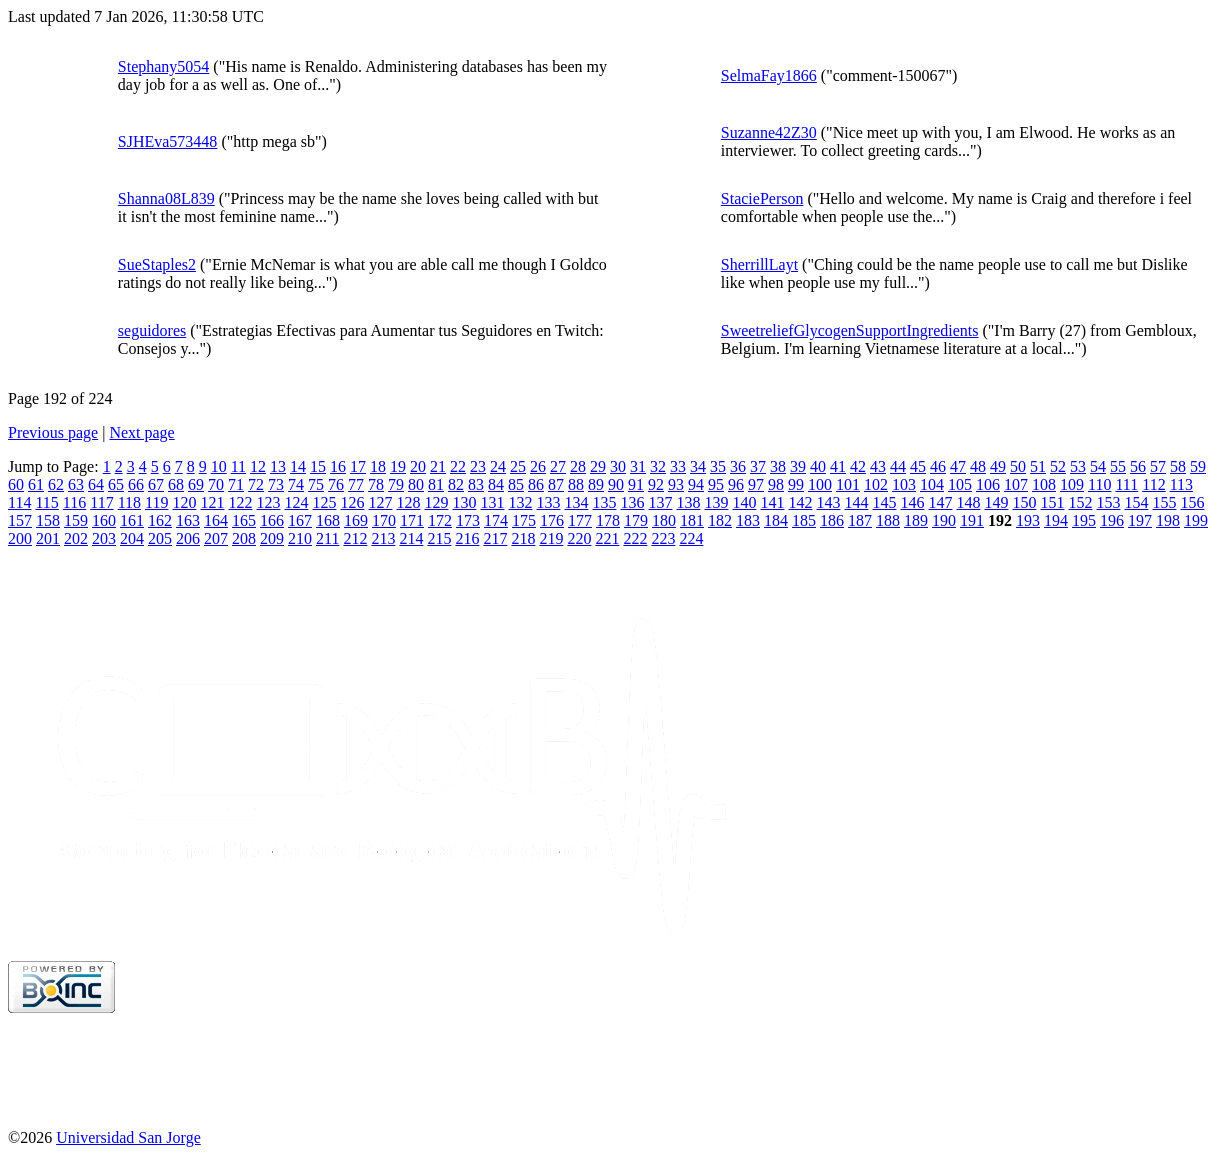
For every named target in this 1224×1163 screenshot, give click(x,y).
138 (688, 502)
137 (660, 502)
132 (520, 502)
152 (1080, 502)
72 (256, 484)
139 (716, 502)
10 (219, 466)
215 (439, 538)
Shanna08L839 (166, 198)
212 (355, 538)
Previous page (53, 432)
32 (658, 466)
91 (636, 484)
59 (1198, 466)
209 (272, 538)
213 (383, 538)
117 (101, 502)
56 (1138, 466)
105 (960, 484)
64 (96, 484)
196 (1112, 520)
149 (996, 502)
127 (380, 502)
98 (776, 484)
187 (860, 520)
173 (468, 520)
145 (884, 502)
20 (418, 466)
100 (820, 484)
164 (216, 520)
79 (396, 484)
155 (1164, 502)
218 (523, 538)
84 (496, 484)
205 (160, 538)
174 (496, 520)
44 (898, 466)
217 (495, 538)
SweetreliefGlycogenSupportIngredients (850, 330)
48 (978, 466)
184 (776, 520)
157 (20, 520)
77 (356, 484)
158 (48, 520)
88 (576, 484)
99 (796, 484)
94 (696, 484)
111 (1126, 484)
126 (352, 502)
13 (278, 466)
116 (74, 502)
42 (858, 466)
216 (467, 538)
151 (1052, 502)
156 (1192, 502)
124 (296, 502)
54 (1098, 466)
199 (1196, 520)
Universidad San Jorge (128, 1137)
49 (998, 466)
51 (1038, 466)
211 (327, 538)
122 (240, 502)
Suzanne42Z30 (769, 132)
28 (578, 466)
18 (378, 466)
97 (756, 484)
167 (300, 520)
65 (116, 484)
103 (904, 484)
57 (1158, 466)
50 (1018, 466)
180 (664, 520)
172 (440, 520)
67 (156, 484)
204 (132, 538)
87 (556, 484)
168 (328, 520)
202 (76, 538)
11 (238, 466)
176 (552, 520)
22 (458, 466)
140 (744, 502)
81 (436, 484)
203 (104, 538)
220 (579, 538)
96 (736, 484)
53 (1078, 466)
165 (244, 520)
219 (551, 538)
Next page (141, 432)
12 (258, 466)
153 (1108, 502)
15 (318, 466)
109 (1072, 484)
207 (216, 538)
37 (758, 466)
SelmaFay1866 (769, 75)
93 (676, 484)
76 (336, 484)
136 (632, 502)
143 (828, 502)
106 (988, 484)
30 (618, 466)
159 (76, 520)
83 (476, 484)
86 (536, 484)
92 (656, 484)
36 (738, 466)
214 (411, 538)
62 (56, 484)
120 (184, 502)
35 (718, 466)
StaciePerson (762, 198)
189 (916, 520)
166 (272, 520)
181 (692, 520)
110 (1099, 484)
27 (558, 466)
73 (276, 484)
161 (132, 520)
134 (576, 502)
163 (188, 520)
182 (720, 520)
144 (856, 502)
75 (316, 484)
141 (772, 502)
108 (1044, 484)
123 (268, 502)
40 (818, 466)
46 (938, 466)
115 (46, 502)
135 (604, 502)
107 (1016, 484)
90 (616, 484)
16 (338, 466)
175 (524, 520)
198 (1168, 520)
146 (912, 502)
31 (638, 466)
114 (19, 502)
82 (456, 484)
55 (1118, 466)
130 (464, 502)
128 (408, 502)
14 (298, 466)
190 (944, 520)
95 (716, 484)
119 (156, 502)
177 (580, 520)
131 (492, 502)
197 (1140, 520)
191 (972, 520)
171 (412, 520)
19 (398, 466)
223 (663, 538)
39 (798, 466)
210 (300, 538)
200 (20, 538)
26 (538, 466)
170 (384, 520)
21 (438, 466)
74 (296, 484)
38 (778, 466)
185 (804, 520)
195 (1084, 520)
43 (878, 466)
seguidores (152, 330)
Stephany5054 (164, 66)
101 (848, 484)
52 (1058, 466)
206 (188, 538)
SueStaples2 (157, 264)
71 (236, 484)
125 (324, 502)
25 (518, 466)
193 (1028, 520)
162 (160, 520)
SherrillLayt (759, 264)
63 (76, 484)
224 (691, 538)
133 (548, 502)
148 (968, 502)
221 (607, 538)
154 (1136, 502)
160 (104, 520)
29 (598, 466)
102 (876, 484)
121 (212, 502)
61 (36, 484)
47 (958, 466)
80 (416, 484)
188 (888, 520)
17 (358, 466)
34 (698, 466)
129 (436, 502)
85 (516, 484)
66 (136, 484)
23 (478, 466)
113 (1181, 484)
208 (244, 538)
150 (1024, 502)
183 (748, 520)
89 (596, 484)
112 (1153, 484)
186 (832, 520)
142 (800, 502)
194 (1056, 520)
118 (129, 502)
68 (176, 484)
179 (636, 520)
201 (48, 538)
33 (678, 466)
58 (1178, 466)
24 (498, 466)
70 (216, 484)
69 (196, 484)
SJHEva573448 (168, 141)
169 (356, 520)
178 (608, 520)
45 (918, 466)
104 (932, 484)
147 (940, 502)
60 (16, 484)
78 (376, 484)
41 (838, 466)
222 (635, 538)
